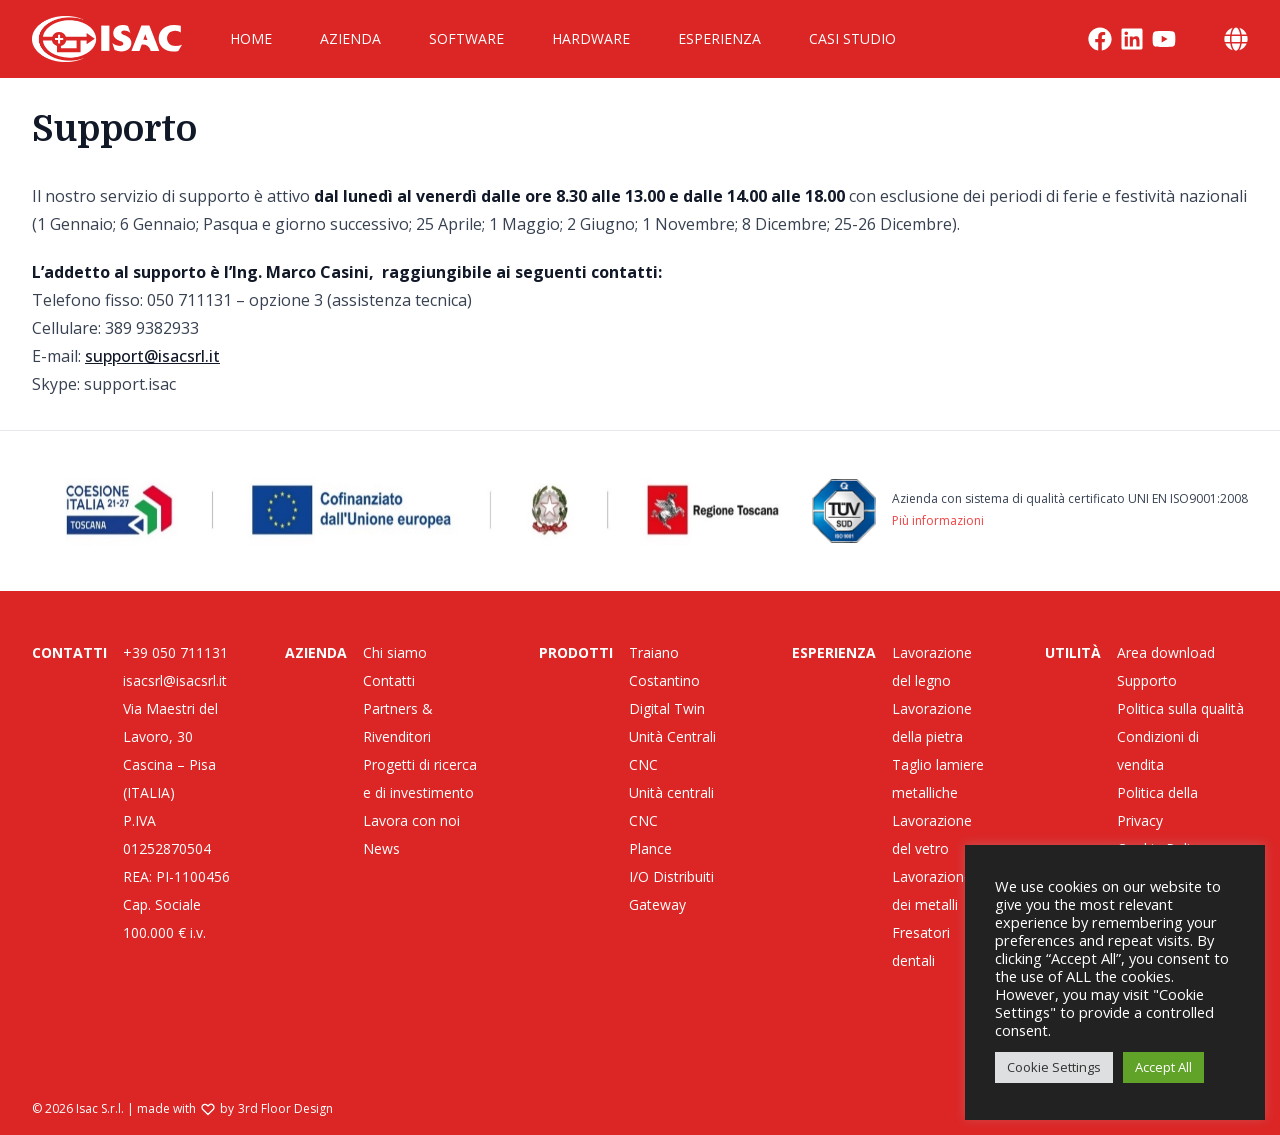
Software (466, 38)
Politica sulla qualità (1180, 708)
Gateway (657, 904)
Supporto (1147, 680)
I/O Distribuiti (671, 876)
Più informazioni (938, 520)
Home (251, 38)
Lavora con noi (411, 820)
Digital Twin (667, 708)
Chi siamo (395, 652)
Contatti (389, 680)
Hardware (591, 38)
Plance (650, 848)
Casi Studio (852, 38)
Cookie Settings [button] (1054, 1067)
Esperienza (719, 38)
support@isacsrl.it (152, 356)
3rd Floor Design (285, 1109)
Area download (1166, 652)
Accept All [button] (1163, 1067)
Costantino (664, 680)
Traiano (654, 652)
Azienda (350, 38)
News (381, 848)
